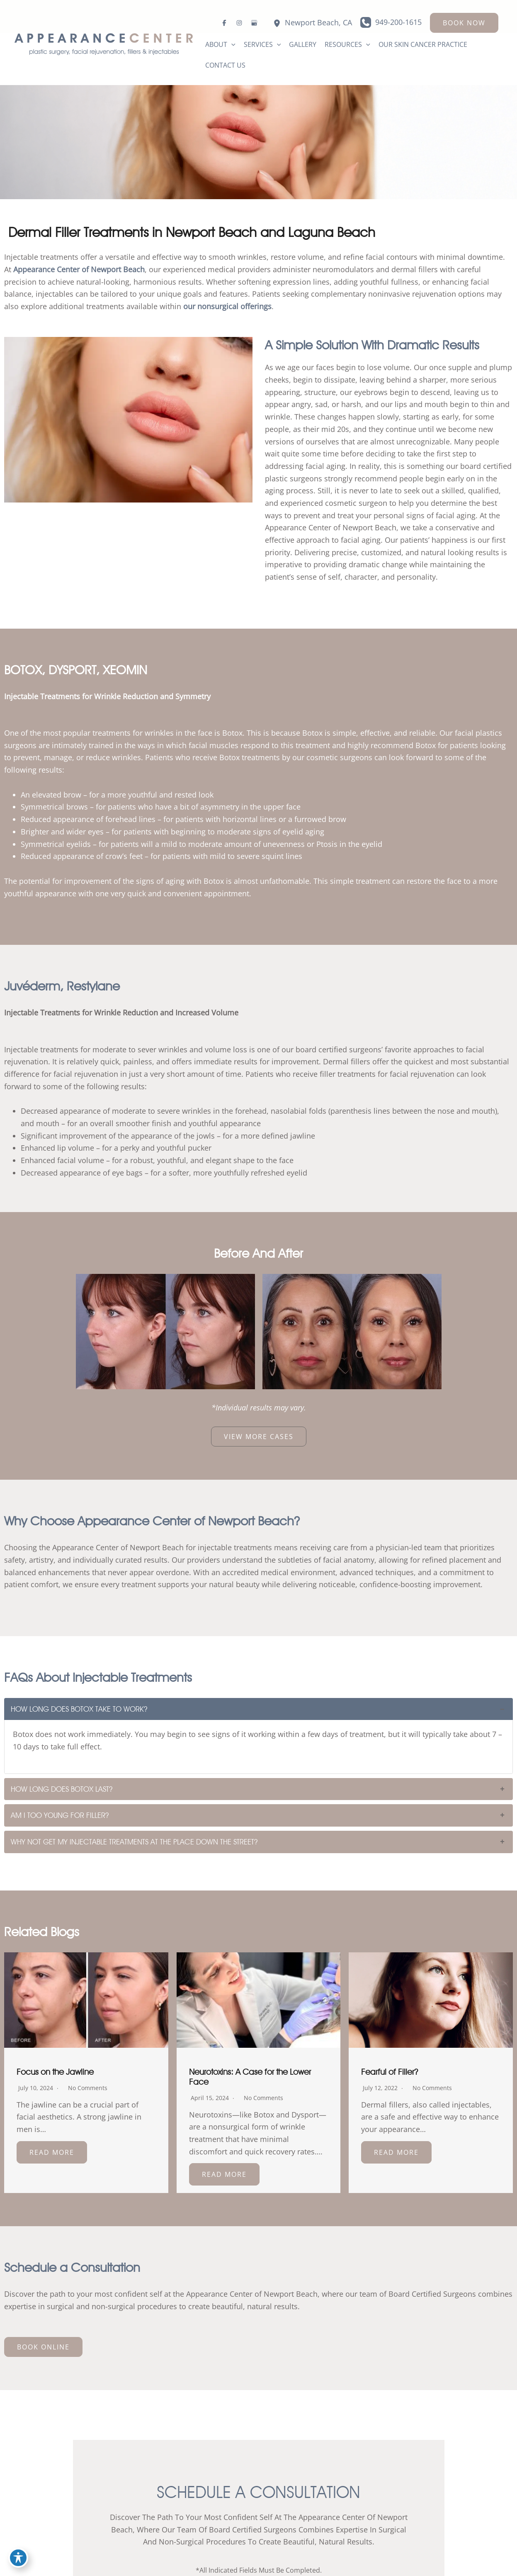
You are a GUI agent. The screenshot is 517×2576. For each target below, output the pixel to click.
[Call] (391, 22)
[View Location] (277, 22)
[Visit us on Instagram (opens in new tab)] (239, 22)
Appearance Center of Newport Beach (79, 269)
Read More (51, 2152)
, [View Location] (318, 23)
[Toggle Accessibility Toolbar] (18, 2558)
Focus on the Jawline (55, 2072)
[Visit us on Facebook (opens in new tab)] (224, 22)
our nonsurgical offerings (227, 306)
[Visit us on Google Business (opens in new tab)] (254, 22)
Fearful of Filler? (389, 2072)
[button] (464, 23)
